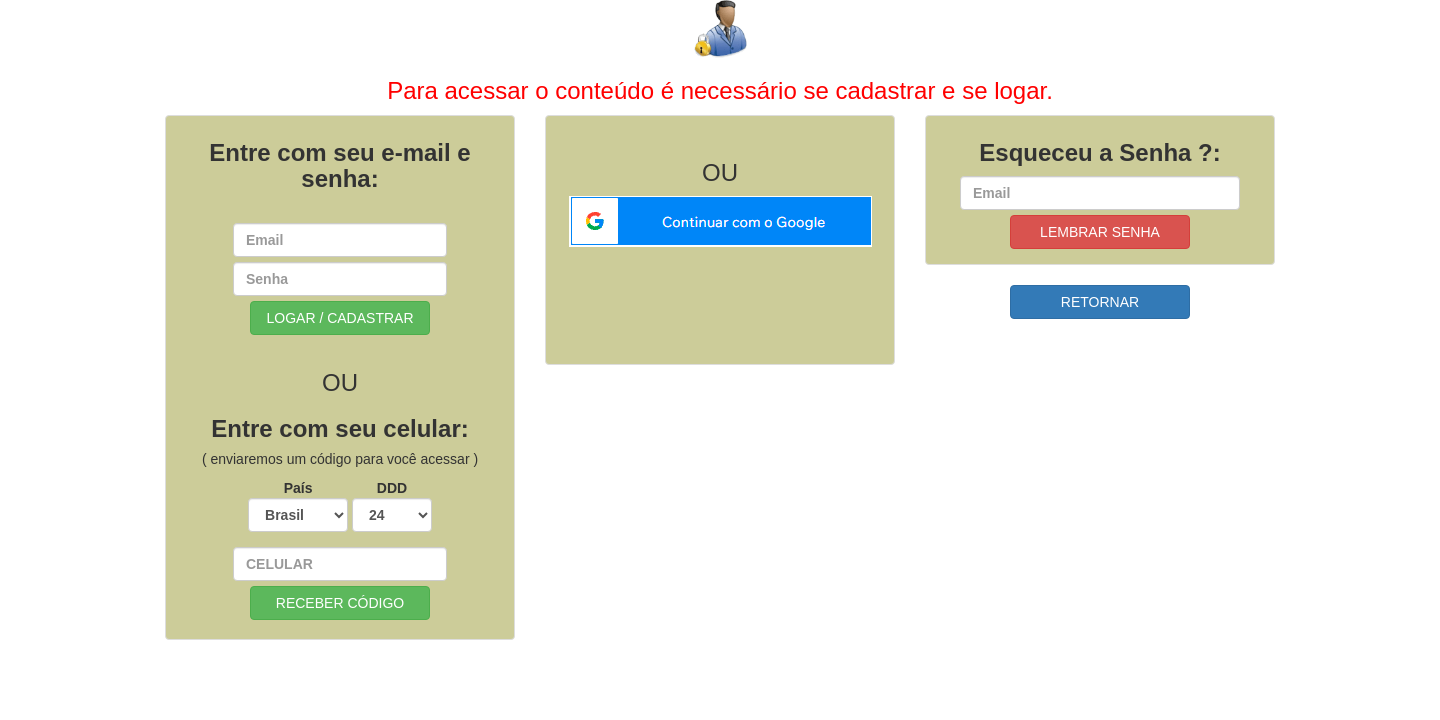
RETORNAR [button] (1100, 302)
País (298, 506)
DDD (392, 506)
